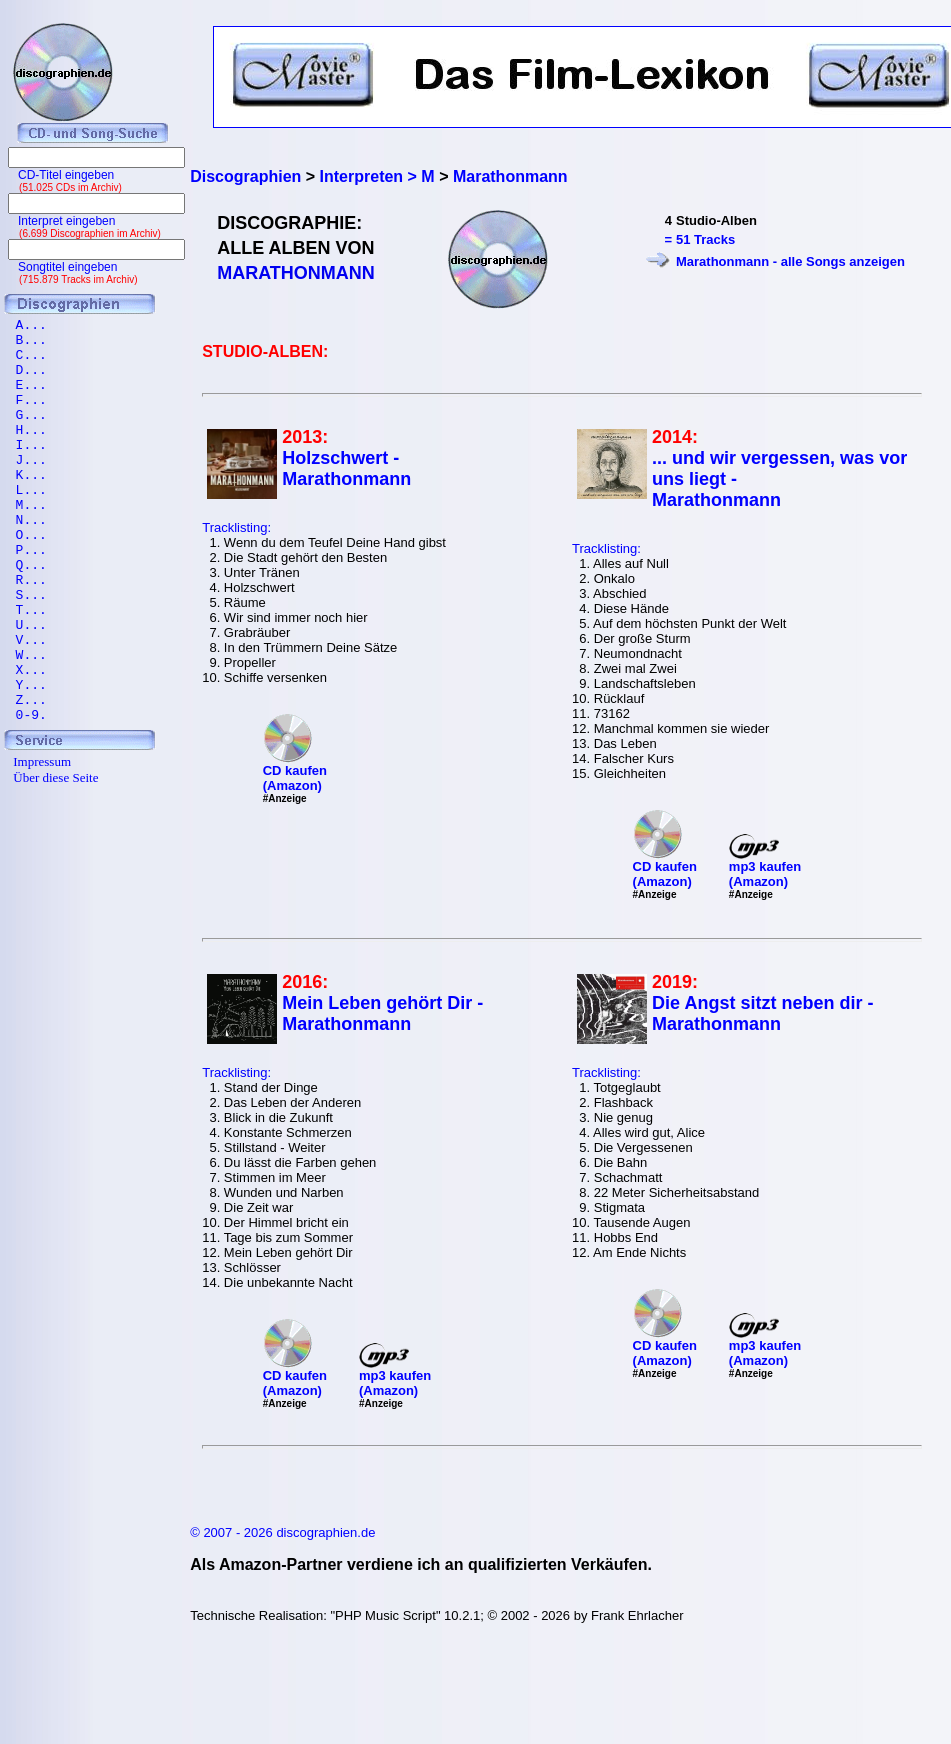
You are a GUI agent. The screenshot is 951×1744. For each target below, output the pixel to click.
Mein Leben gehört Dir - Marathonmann (382, 1013)
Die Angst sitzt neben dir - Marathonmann (762, 1013)
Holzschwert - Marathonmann (346, 468)
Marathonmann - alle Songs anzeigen (790, 261)
